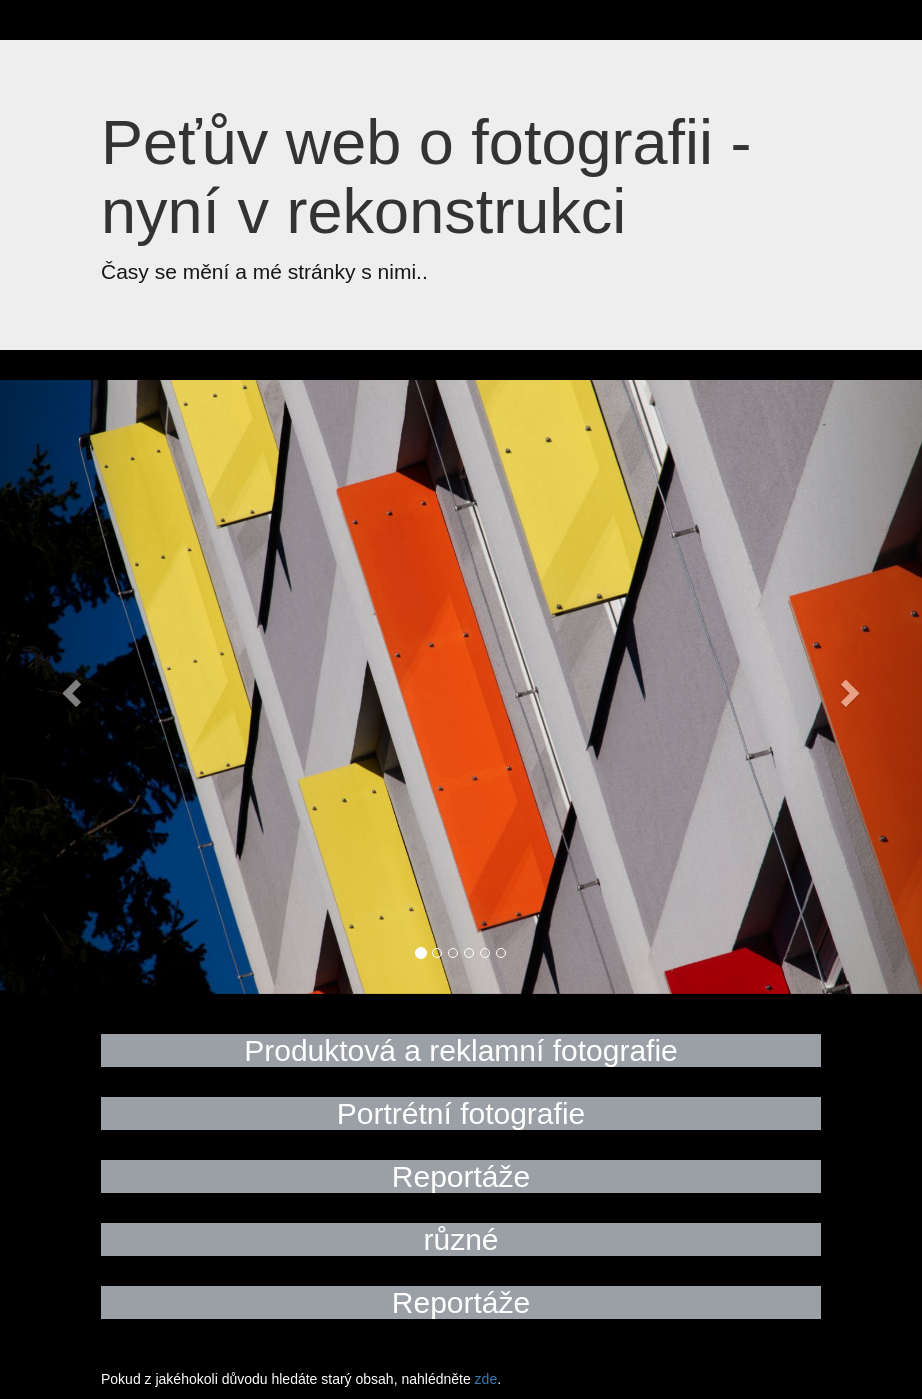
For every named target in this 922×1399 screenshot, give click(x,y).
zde (486, 1379)
